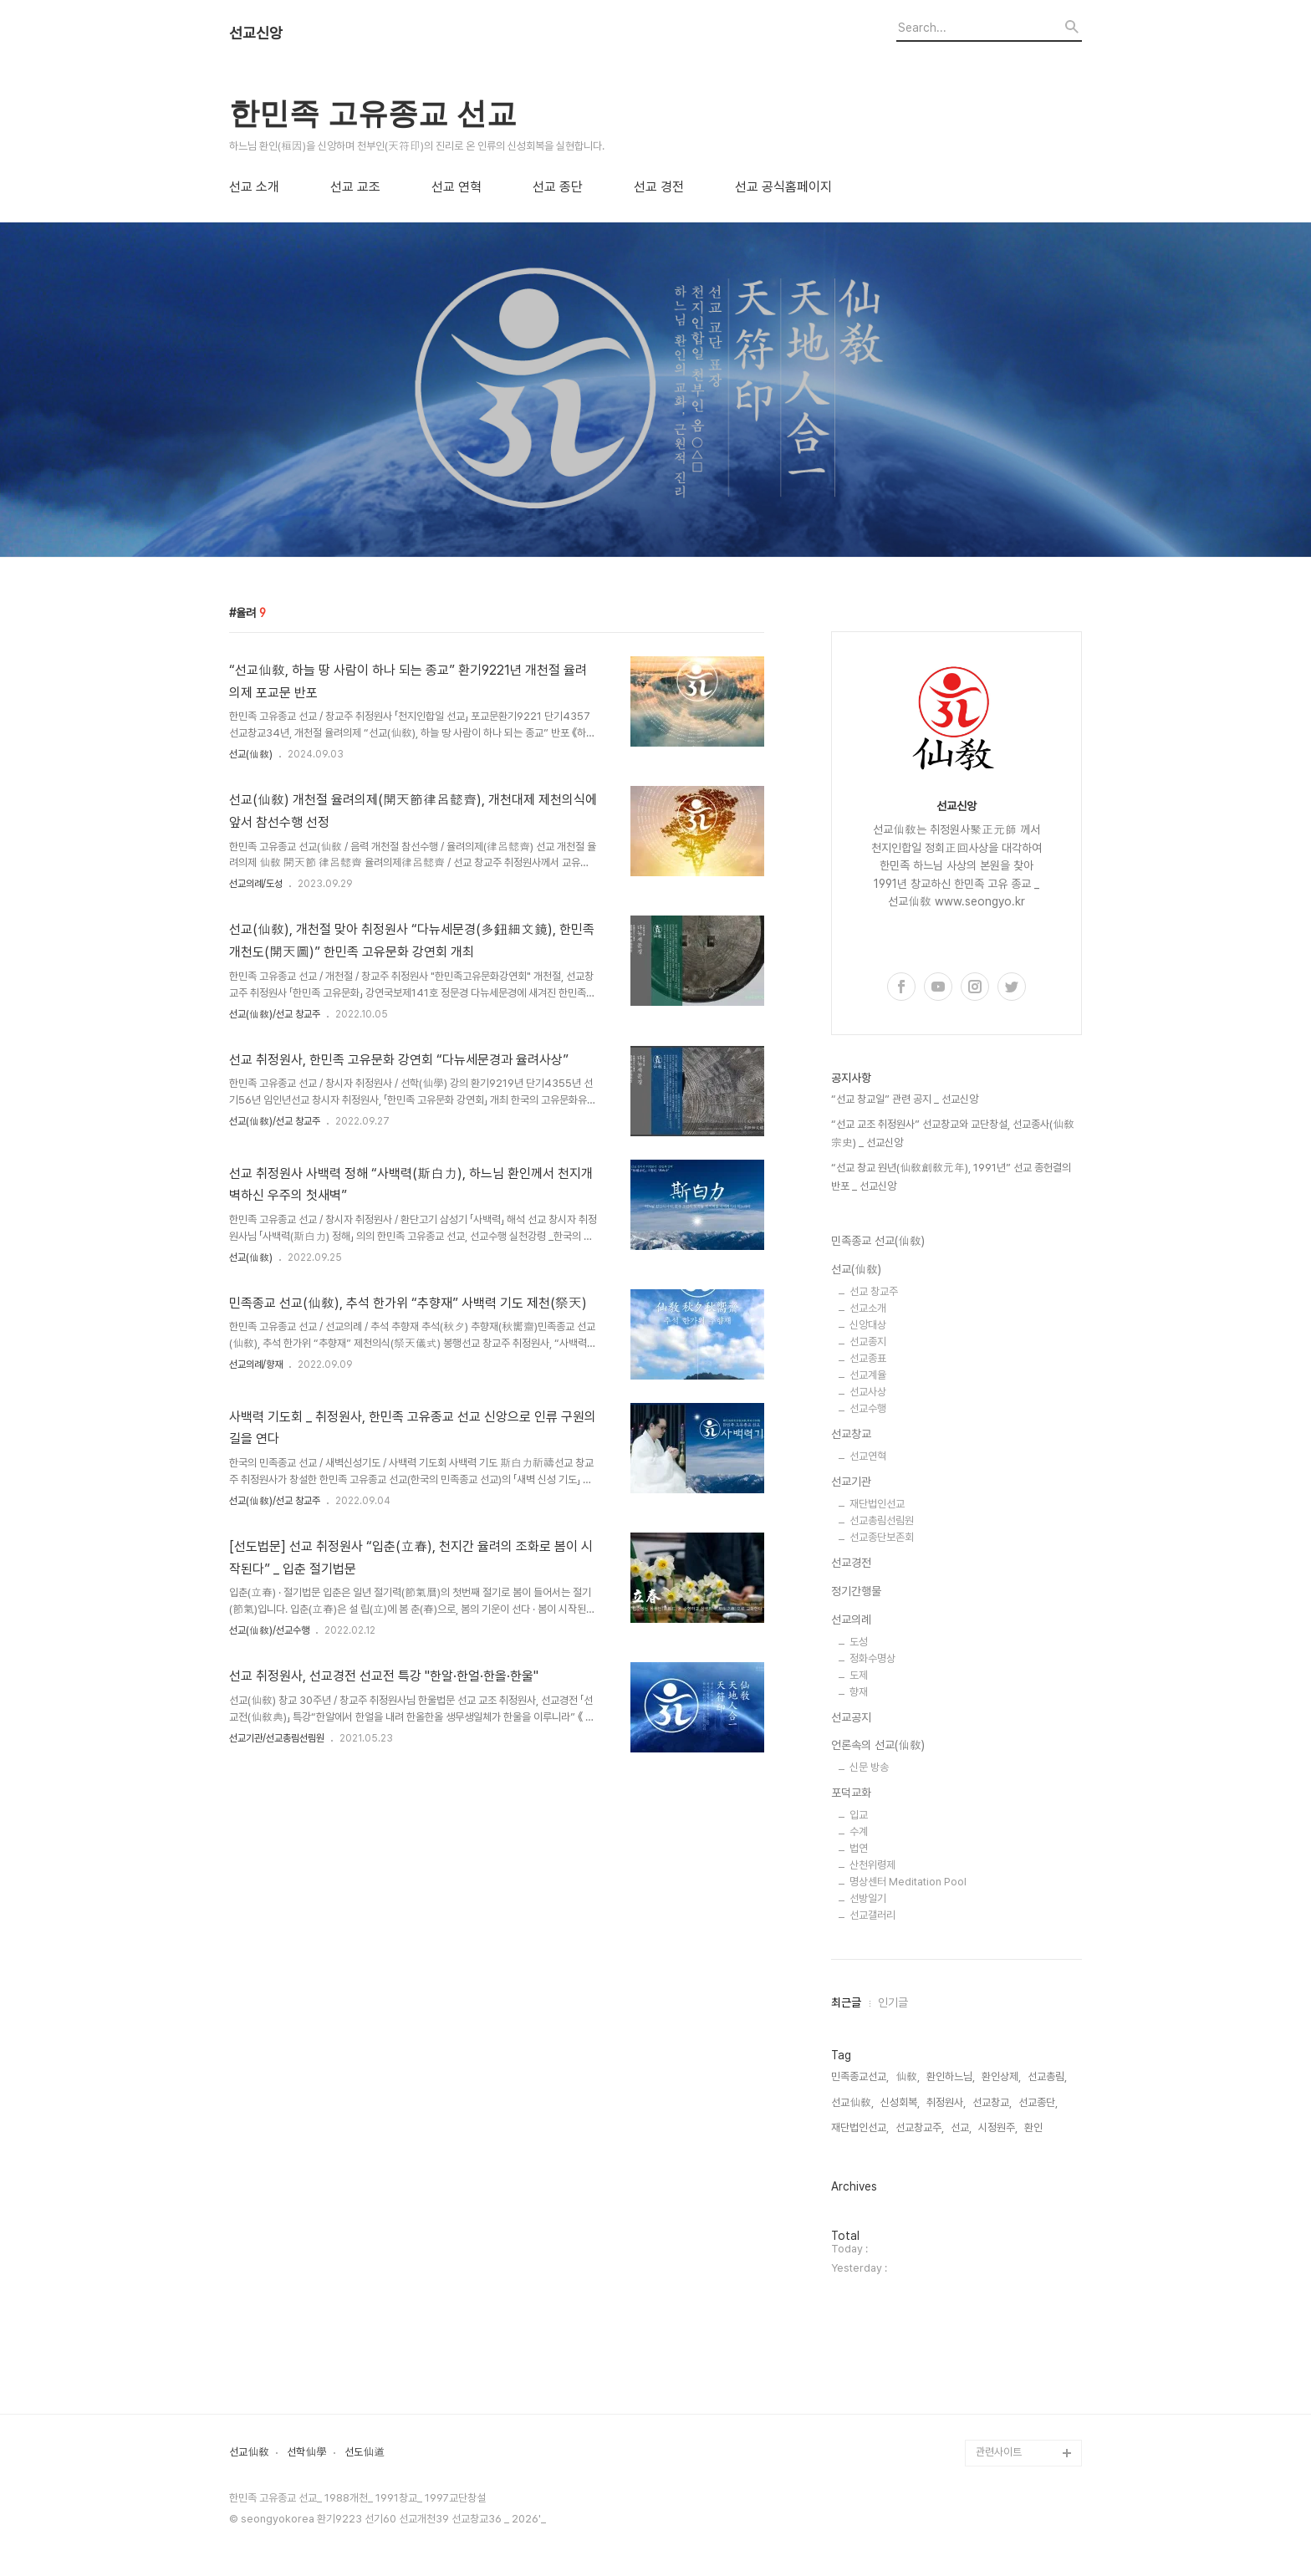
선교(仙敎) (251, 754)
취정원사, (946, 2102)
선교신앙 (256, 33)
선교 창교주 (873, 1291)
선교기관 (851, 1481)
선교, (961, 2127)
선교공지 (851, 1717)
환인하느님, (950, 2076)
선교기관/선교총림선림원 (276, 1738)
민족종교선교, (860, 2076)
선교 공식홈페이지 (783, 187)
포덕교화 (851, 1792)
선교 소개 (254, 187)
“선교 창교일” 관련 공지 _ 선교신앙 (904, 1099)
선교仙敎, (852, 2102)
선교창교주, (919, 2127)
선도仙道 (364, 2452)
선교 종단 (558, 187)
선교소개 (867, 1308)
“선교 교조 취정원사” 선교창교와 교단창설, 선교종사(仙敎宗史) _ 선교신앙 (952, 1133)
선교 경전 (659, 187)
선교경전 (851, 1562)
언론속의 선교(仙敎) (878, 1745)
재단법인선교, (860, 2127)
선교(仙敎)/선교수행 (269, 1630)
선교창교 (851, 1434)
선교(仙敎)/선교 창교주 (274, 1014)
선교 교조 (355, 187)
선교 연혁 (456, 187)
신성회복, (900, 2102)
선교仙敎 (249, 2452)
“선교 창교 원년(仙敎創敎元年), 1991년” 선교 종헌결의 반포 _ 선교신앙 (951, 1176)
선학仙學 (307, 2452)
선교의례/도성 (256, 884)
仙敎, (907, 2076)
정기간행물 (856, 1591)
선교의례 (851, 1619)
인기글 (893, 2002)
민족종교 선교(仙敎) (878, 1240)
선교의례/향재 (256, 1364)
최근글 (846, 2002)
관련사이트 (999, 2452)
